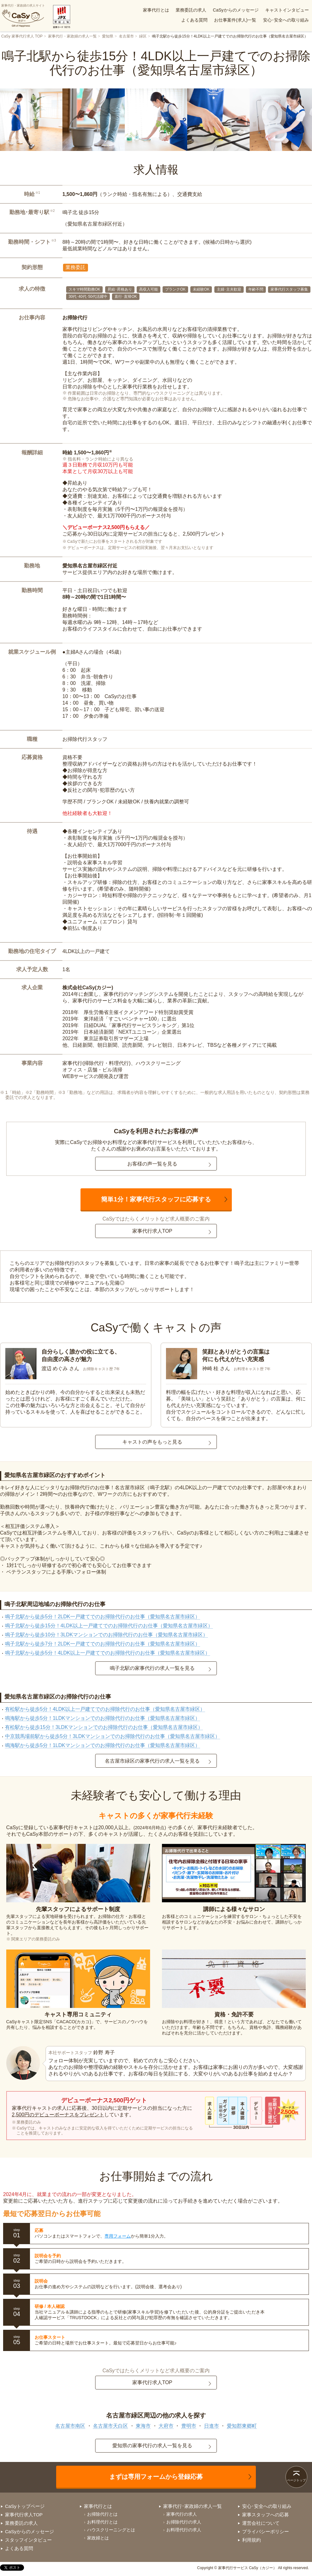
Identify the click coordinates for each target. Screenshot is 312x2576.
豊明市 (188, 2426)
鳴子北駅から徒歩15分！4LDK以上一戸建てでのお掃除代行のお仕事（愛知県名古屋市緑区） (109, 1625)
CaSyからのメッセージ (235, 9)
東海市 (143, 2426)
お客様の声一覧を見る (152, 1163)
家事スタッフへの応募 (265, 2514)
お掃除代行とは (102, 2514)
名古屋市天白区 (110, 2426)
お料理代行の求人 (183, 2529)
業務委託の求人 (191, 9)
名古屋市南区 (70, 2426)
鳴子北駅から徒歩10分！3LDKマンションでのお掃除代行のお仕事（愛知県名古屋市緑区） (106, 1634)
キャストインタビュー (287, 9)
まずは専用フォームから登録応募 (156, 2476)
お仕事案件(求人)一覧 (235, 19)
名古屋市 (126, 36)
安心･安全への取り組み (286, 19)
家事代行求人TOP (152, 1231)
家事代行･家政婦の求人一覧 (192, 2506)
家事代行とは (156, 9)
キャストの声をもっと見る (152, 1442)
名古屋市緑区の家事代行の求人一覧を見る (152, 1761)
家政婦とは (98, 2537)
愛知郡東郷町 (242, 2426)
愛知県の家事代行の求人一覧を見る (152, 2445)
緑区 (143, 36)
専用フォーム (118, 2236)
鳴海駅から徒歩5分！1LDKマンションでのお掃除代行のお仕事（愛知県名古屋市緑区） (102, 1718)
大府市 (165, 2426)
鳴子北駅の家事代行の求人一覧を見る (152, 1668)
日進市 (211, 2426)
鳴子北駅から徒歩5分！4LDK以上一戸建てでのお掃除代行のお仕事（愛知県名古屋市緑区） (107, 1652)
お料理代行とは (102, 2521)
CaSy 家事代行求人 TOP (21, 36)
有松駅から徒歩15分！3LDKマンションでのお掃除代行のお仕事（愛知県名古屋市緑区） (104, 1727)
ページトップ (296, 2480)
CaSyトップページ (25, 2506)
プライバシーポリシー (265, 2531)
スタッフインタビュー (28, 2540)
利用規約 (251, 2540)
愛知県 (107, 36)
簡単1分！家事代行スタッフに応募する (156, 1199)
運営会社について (261, 2523)
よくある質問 (194, 19)
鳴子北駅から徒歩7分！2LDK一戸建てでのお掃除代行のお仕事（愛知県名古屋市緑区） (102, 1643)
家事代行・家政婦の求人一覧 (72, 36)
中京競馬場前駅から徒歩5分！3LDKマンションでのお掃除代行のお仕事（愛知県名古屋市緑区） (112, 1736)
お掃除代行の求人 (183, 2521)
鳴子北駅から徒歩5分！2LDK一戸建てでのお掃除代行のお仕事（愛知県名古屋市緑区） (102, 1616)
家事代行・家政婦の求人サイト (23, 15)
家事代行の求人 (181, 2514)
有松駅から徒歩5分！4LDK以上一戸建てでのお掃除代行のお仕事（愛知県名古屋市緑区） (105, 1709)
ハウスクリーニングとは (111, 2529)
